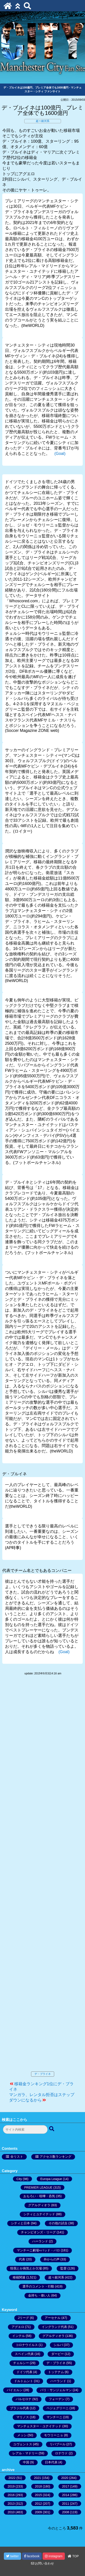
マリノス (22, 2417)
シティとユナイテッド (39, 2214)
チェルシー (21, 2363)
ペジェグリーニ (57, 2408)
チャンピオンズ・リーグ (38, 2232)
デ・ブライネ (42, 2074)
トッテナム (56, 2372)
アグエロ (18, 2327)
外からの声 (52, 2259)
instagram (53, 2556)
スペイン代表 (24, 2354)
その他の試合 (58, 2223)
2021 (37, 2478)
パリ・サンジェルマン (56, 2390)
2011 (65, 2503)
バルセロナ (24, 2399)
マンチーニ (54, 2417)
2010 (11, 2512)
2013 (11, 2503)
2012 (38, 2503)
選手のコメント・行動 (38, 2286)
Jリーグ (23, 2318)
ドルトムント (23, 2381)
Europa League (51, 2179)
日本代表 (51, 2462)
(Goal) (60, 453)
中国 (26, 2462)
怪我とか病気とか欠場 (26, 2268)
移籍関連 (19, 2277)
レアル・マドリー (25, 2453)
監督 (63, 2268)
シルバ (58, 2345)
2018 (38, 2486)
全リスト (16, 2156)
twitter (12, 2556)
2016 (11, 2495)
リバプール (58, 2444)
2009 (38, 2512)
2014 (65, 2495)
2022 (11, 2478)
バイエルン (15, 2390)
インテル (18, 2336)
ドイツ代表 (24, 2372)
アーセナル (53, 2318)
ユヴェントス (22, 2444)
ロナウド (61, 2453)
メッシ (22, 2435)
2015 (38, 2495)
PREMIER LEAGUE (38, 2187)
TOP (73, 2556)
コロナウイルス (27, 2345)
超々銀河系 (42, 121)
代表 (22, 2259)
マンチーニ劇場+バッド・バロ (38, 2250)
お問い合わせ (42, 2563)
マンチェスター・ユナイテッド (39, 2426)
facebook (32, 2556)
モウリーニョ (53, 2435)
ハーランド (40, 2241)
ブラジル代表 (19, 2408)
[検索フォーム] (25, 2129)
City (19, 2179)
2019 (11, 2486)
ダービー (57, 2354)
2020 (64, 2478)
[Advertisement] (42, 1878)
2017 (65, 2486)
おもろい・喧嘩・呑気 (39, 2196)
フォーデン (57, 2399)
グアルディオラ (39, 2205)
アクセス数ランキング (55, 2156)
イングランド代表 (54, 2327)
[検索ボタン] (52, 2129)
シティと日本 (20, 2223)
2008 (65, 2512)
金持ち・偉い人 (39, 2295)
